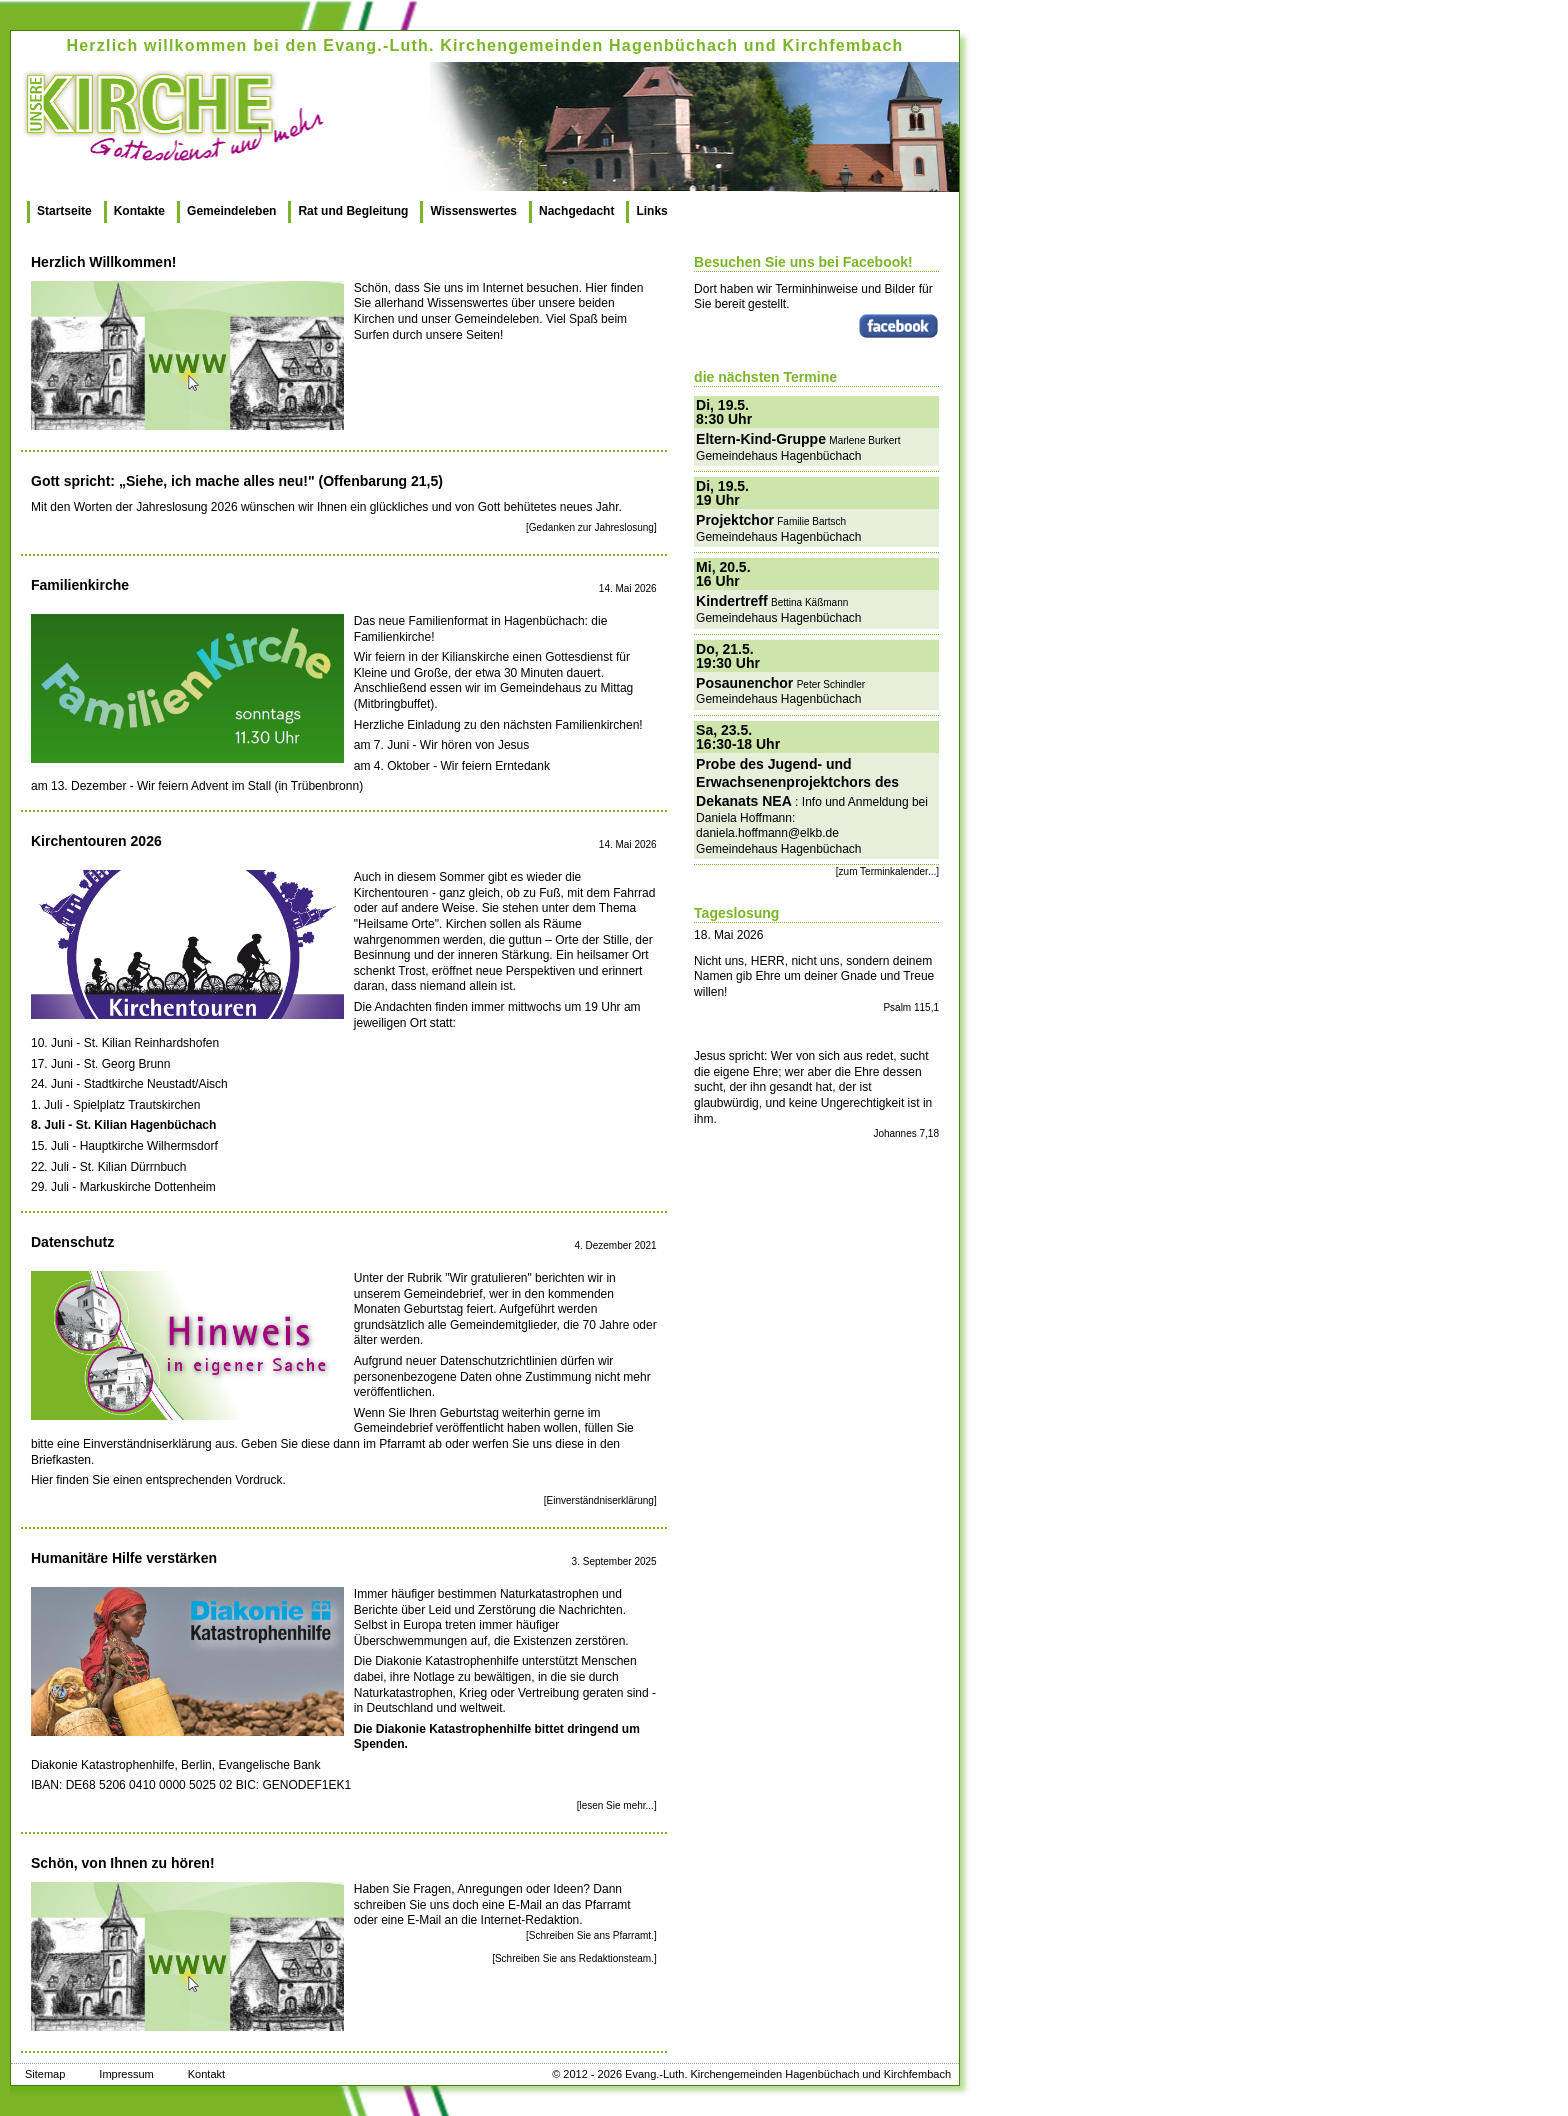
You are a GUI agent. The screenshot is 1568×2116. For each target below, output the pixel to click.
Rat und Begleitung (353, 211)
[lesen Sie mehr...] (617, 1805)
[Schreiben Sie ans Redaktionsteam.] (574, 1958)
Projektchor (735, 520)
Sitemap (45, 2074)
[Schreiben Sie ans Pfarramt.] (591, 1935)
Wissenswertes (473, 211)
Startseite (64, 211)
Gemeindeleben (231, 211)
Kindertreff (732, 601)
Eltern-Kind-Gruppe (761, 439)
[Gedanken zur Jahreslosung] (591, 527)
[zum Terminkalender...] (887, 871)
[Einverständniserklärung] (600, 1500)
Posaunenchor (744, 683)
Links (651, 211)
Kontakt (206, 2074)
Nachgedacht (576, 211)
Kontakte (139, 211)
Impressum (126, 2074)
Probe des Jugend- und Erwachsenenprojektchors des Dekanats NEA (797, 782)
